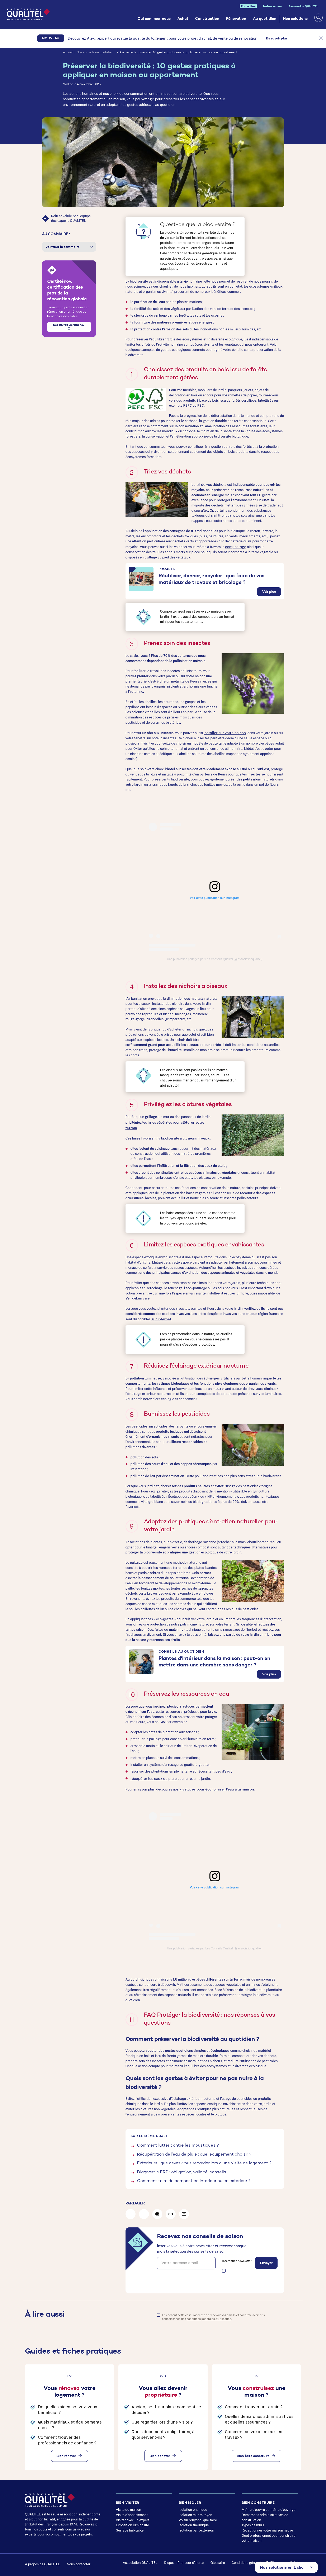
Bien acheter (160, 2451)
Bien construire (258, 2498)
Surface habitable (130, 2526)
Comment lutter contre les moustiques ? (178, 2141)
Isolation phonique (193, 2505)
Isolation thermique (194, 2520)
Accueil (68, 52)
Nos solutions (295, 18)
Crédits (295, 2558)
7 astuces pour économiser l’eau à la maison (213, 1786)
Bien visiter (128, 2498)
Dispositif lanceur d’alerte (184, 2558)
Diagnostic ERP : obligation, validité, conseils (181, 2168)
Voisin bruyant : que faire (198, 2515)
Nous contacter (78, 2559)
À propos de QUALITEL (42, 2559)
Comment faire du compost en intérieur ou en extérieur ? (194, 2176)
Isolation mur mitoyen (195, 2510)
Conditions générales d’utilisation (257, 2558)
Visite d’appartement (132, 2510)
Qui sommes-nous (154, 18)
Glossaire (218, 2558)
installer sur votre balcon (223, 732)
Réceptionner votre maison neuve (267, 2526)
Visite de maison (128, 2505)
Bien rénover (66, 2451)
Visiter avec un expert (133, 2515)
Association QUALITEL (303, 6)
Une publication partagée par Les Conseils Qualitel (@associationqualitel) (214, 957)
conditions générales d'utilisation (209, 2314)
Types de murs (253, 2520)
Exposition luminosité (132, 2520)
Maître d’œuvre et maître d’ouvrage (269, 2505)
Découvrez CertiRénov (69, 324)
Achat (182, 18)
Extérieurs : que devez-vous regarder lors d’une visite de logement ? (204, 2159)
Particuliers (248, 6)
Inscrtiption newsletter (236, 2256)
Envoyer (266, 2258)
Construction (207, 18)
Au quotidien (264, 18)
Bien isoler (190, 2498)
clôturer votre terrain (197, 1121)
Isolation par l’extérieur (196, 2526)
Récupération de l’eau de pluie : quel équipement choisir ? (194, 2150)
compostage (234, 546)
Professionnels (272, 6)
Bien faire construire (253, 2451)
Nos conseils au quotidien (95, 52)
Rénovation (236, 18)
